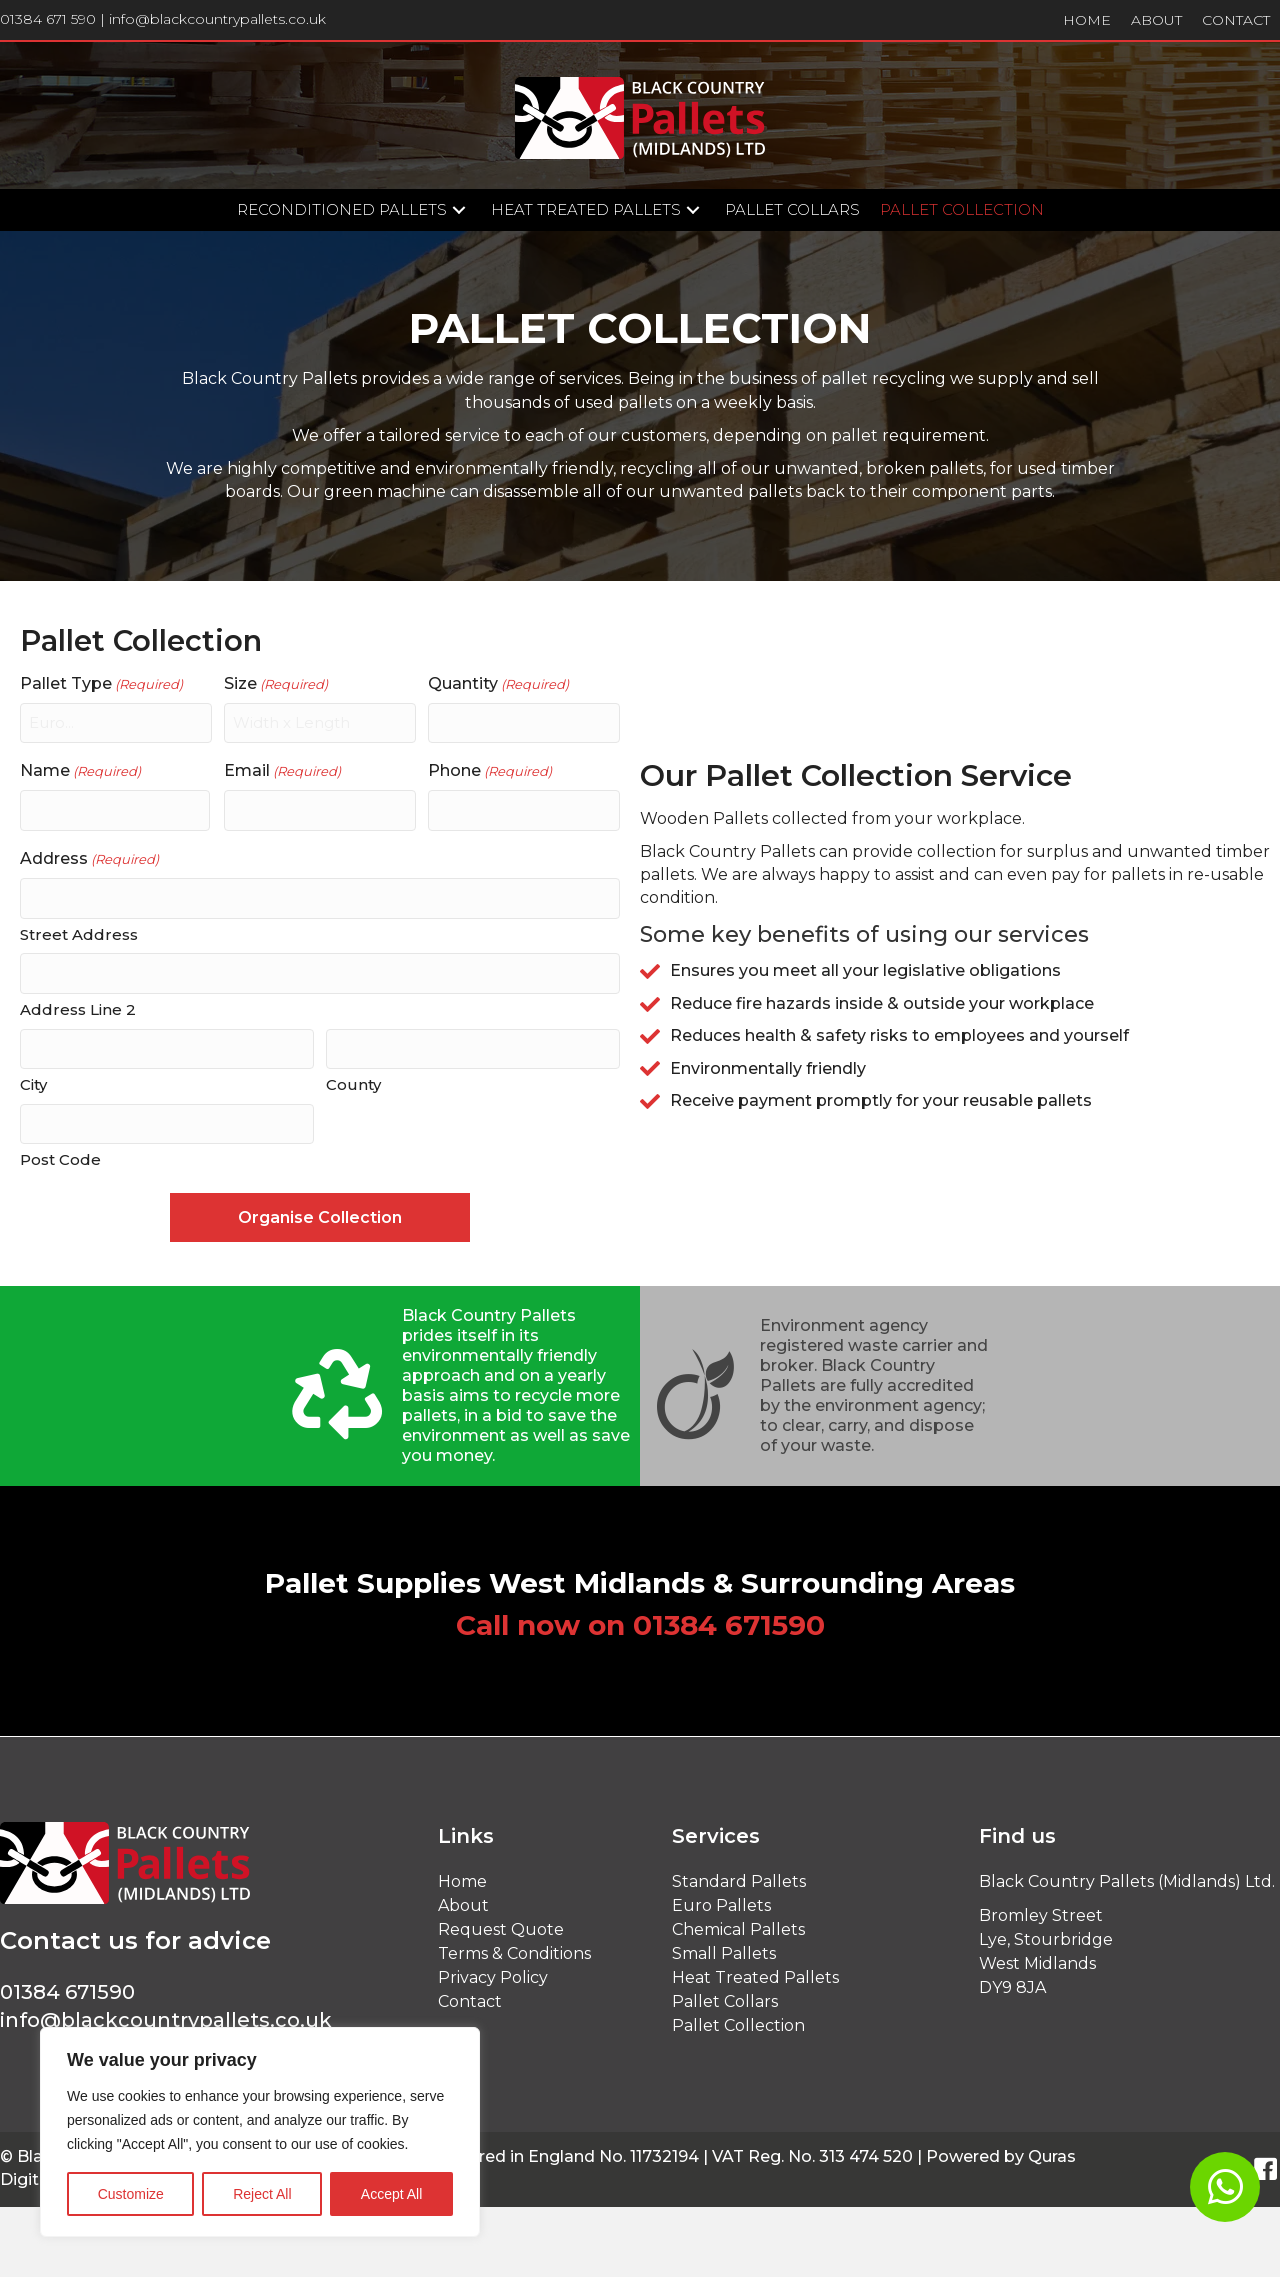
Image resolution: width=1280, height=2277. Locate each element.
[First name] (115, 808)
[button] (459, 210)
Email (282, 770)
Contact (470, 1994)
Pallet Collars (725, 1994)
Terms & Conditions (514, 1946)
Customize (131, 2194)
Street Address (79, 930)
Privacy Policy (493, 1970)
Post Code (60, 1153)
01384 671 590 (48, 19)
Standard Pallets (739, 1874)
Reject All (262, 2194)
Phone (490, 770)
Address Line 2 (78, 1005)
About (463, 1898)
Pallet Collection (738, 2018)
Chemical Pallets (738, 1922)
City (33, 1079)
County (353, 1079)
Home (462, 1874)
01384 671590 (729, 1618)
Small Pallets (724, 1946)
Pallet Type (101, 684)
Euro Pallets (721, 1898)
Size (276, 684)
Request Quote (501, 1922)
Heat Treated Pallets (755, 1970)
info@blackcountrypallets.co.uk (217, 19)
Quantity (498, 684)
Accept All (391, 2194)
